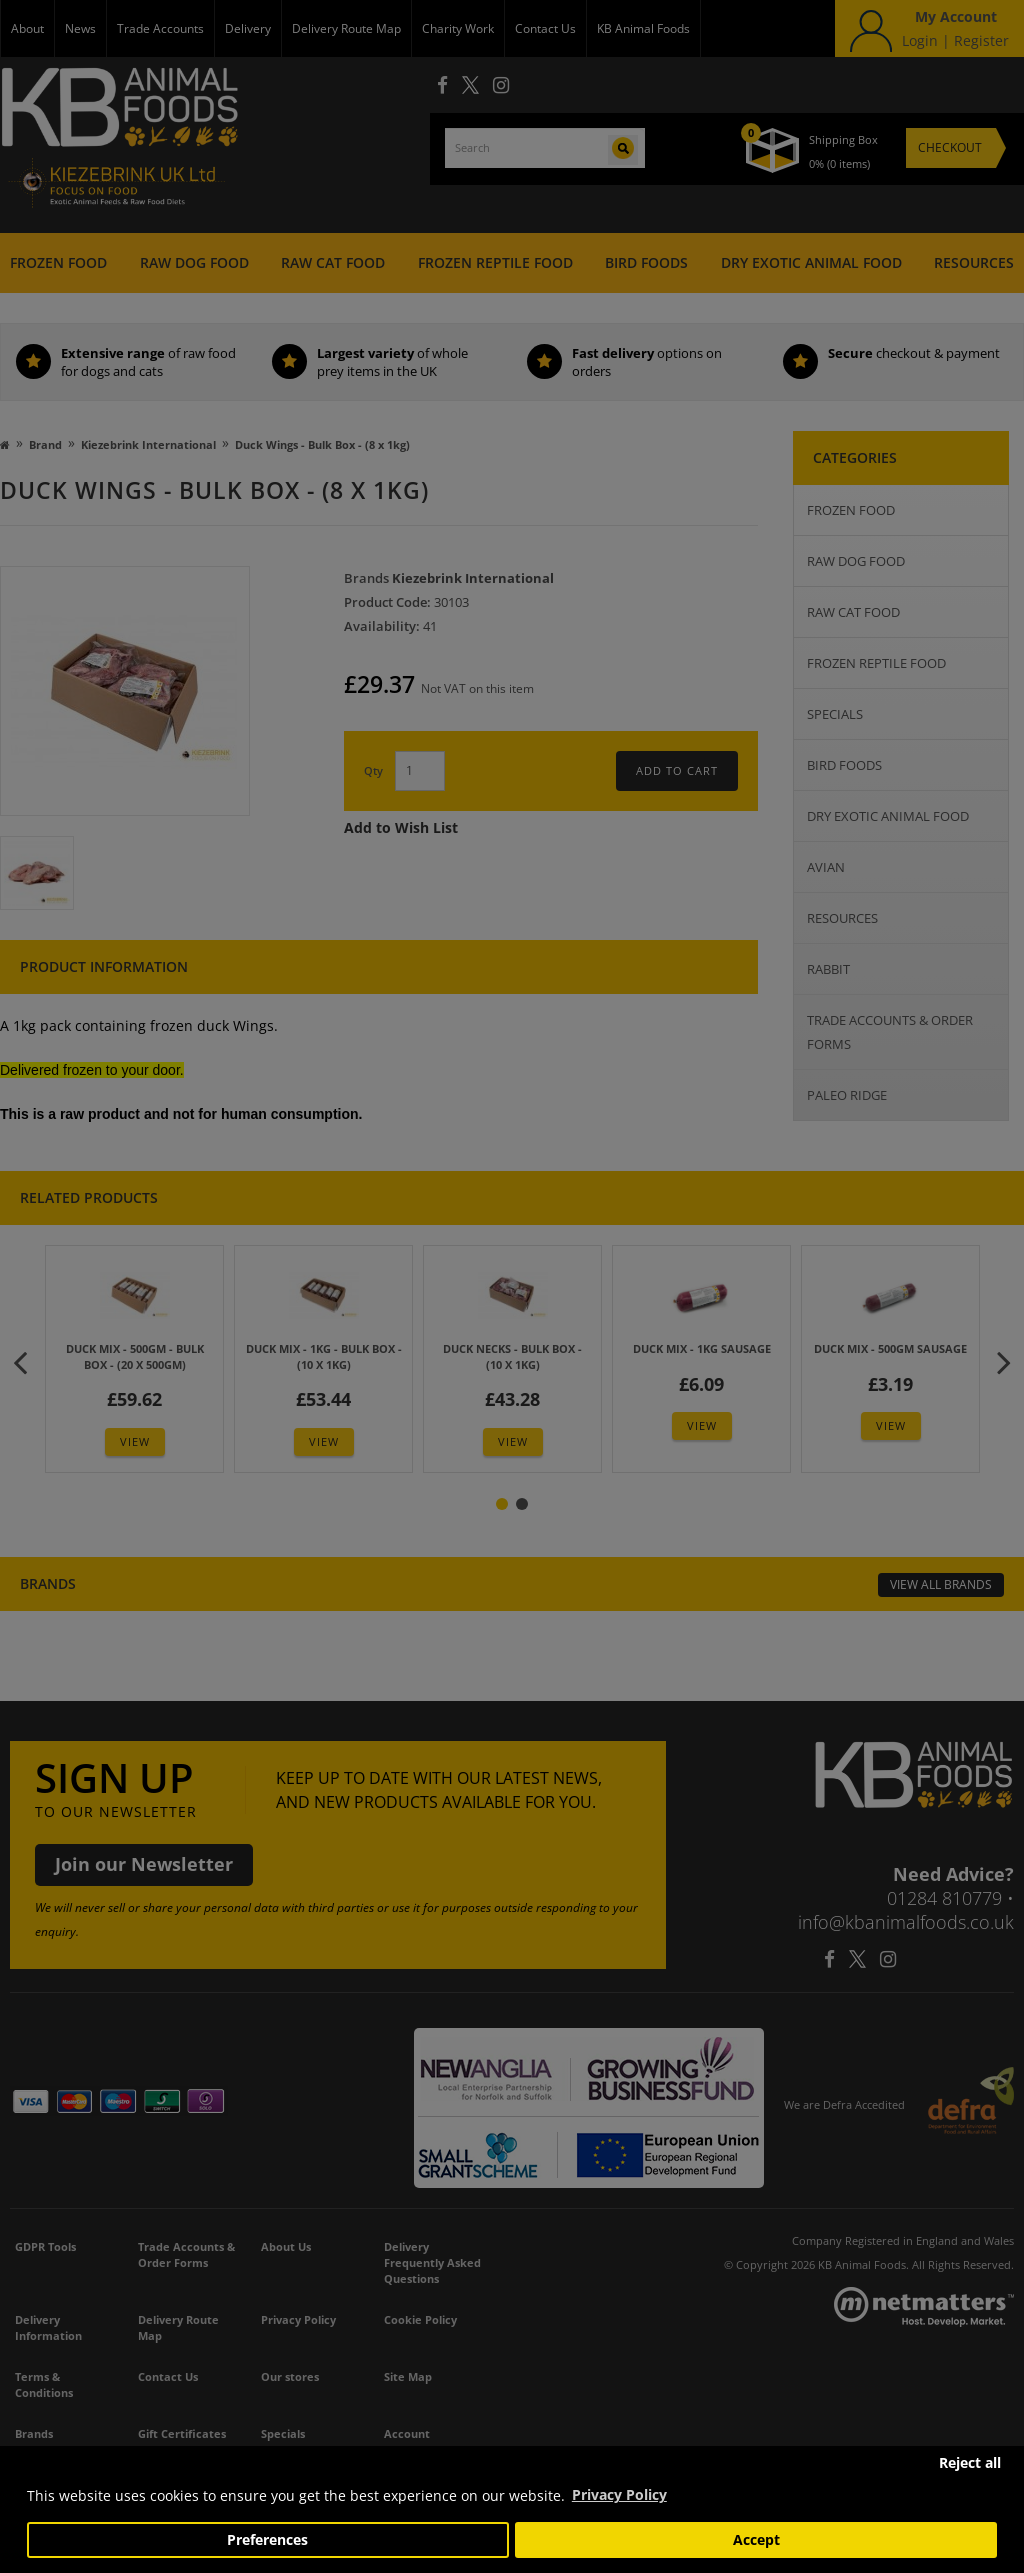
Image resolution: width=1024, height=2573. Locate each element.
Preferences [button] (267, 2540)
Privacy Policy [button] (619, 2494)
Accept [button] (756, 2540)
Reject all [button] (970, 2463)
